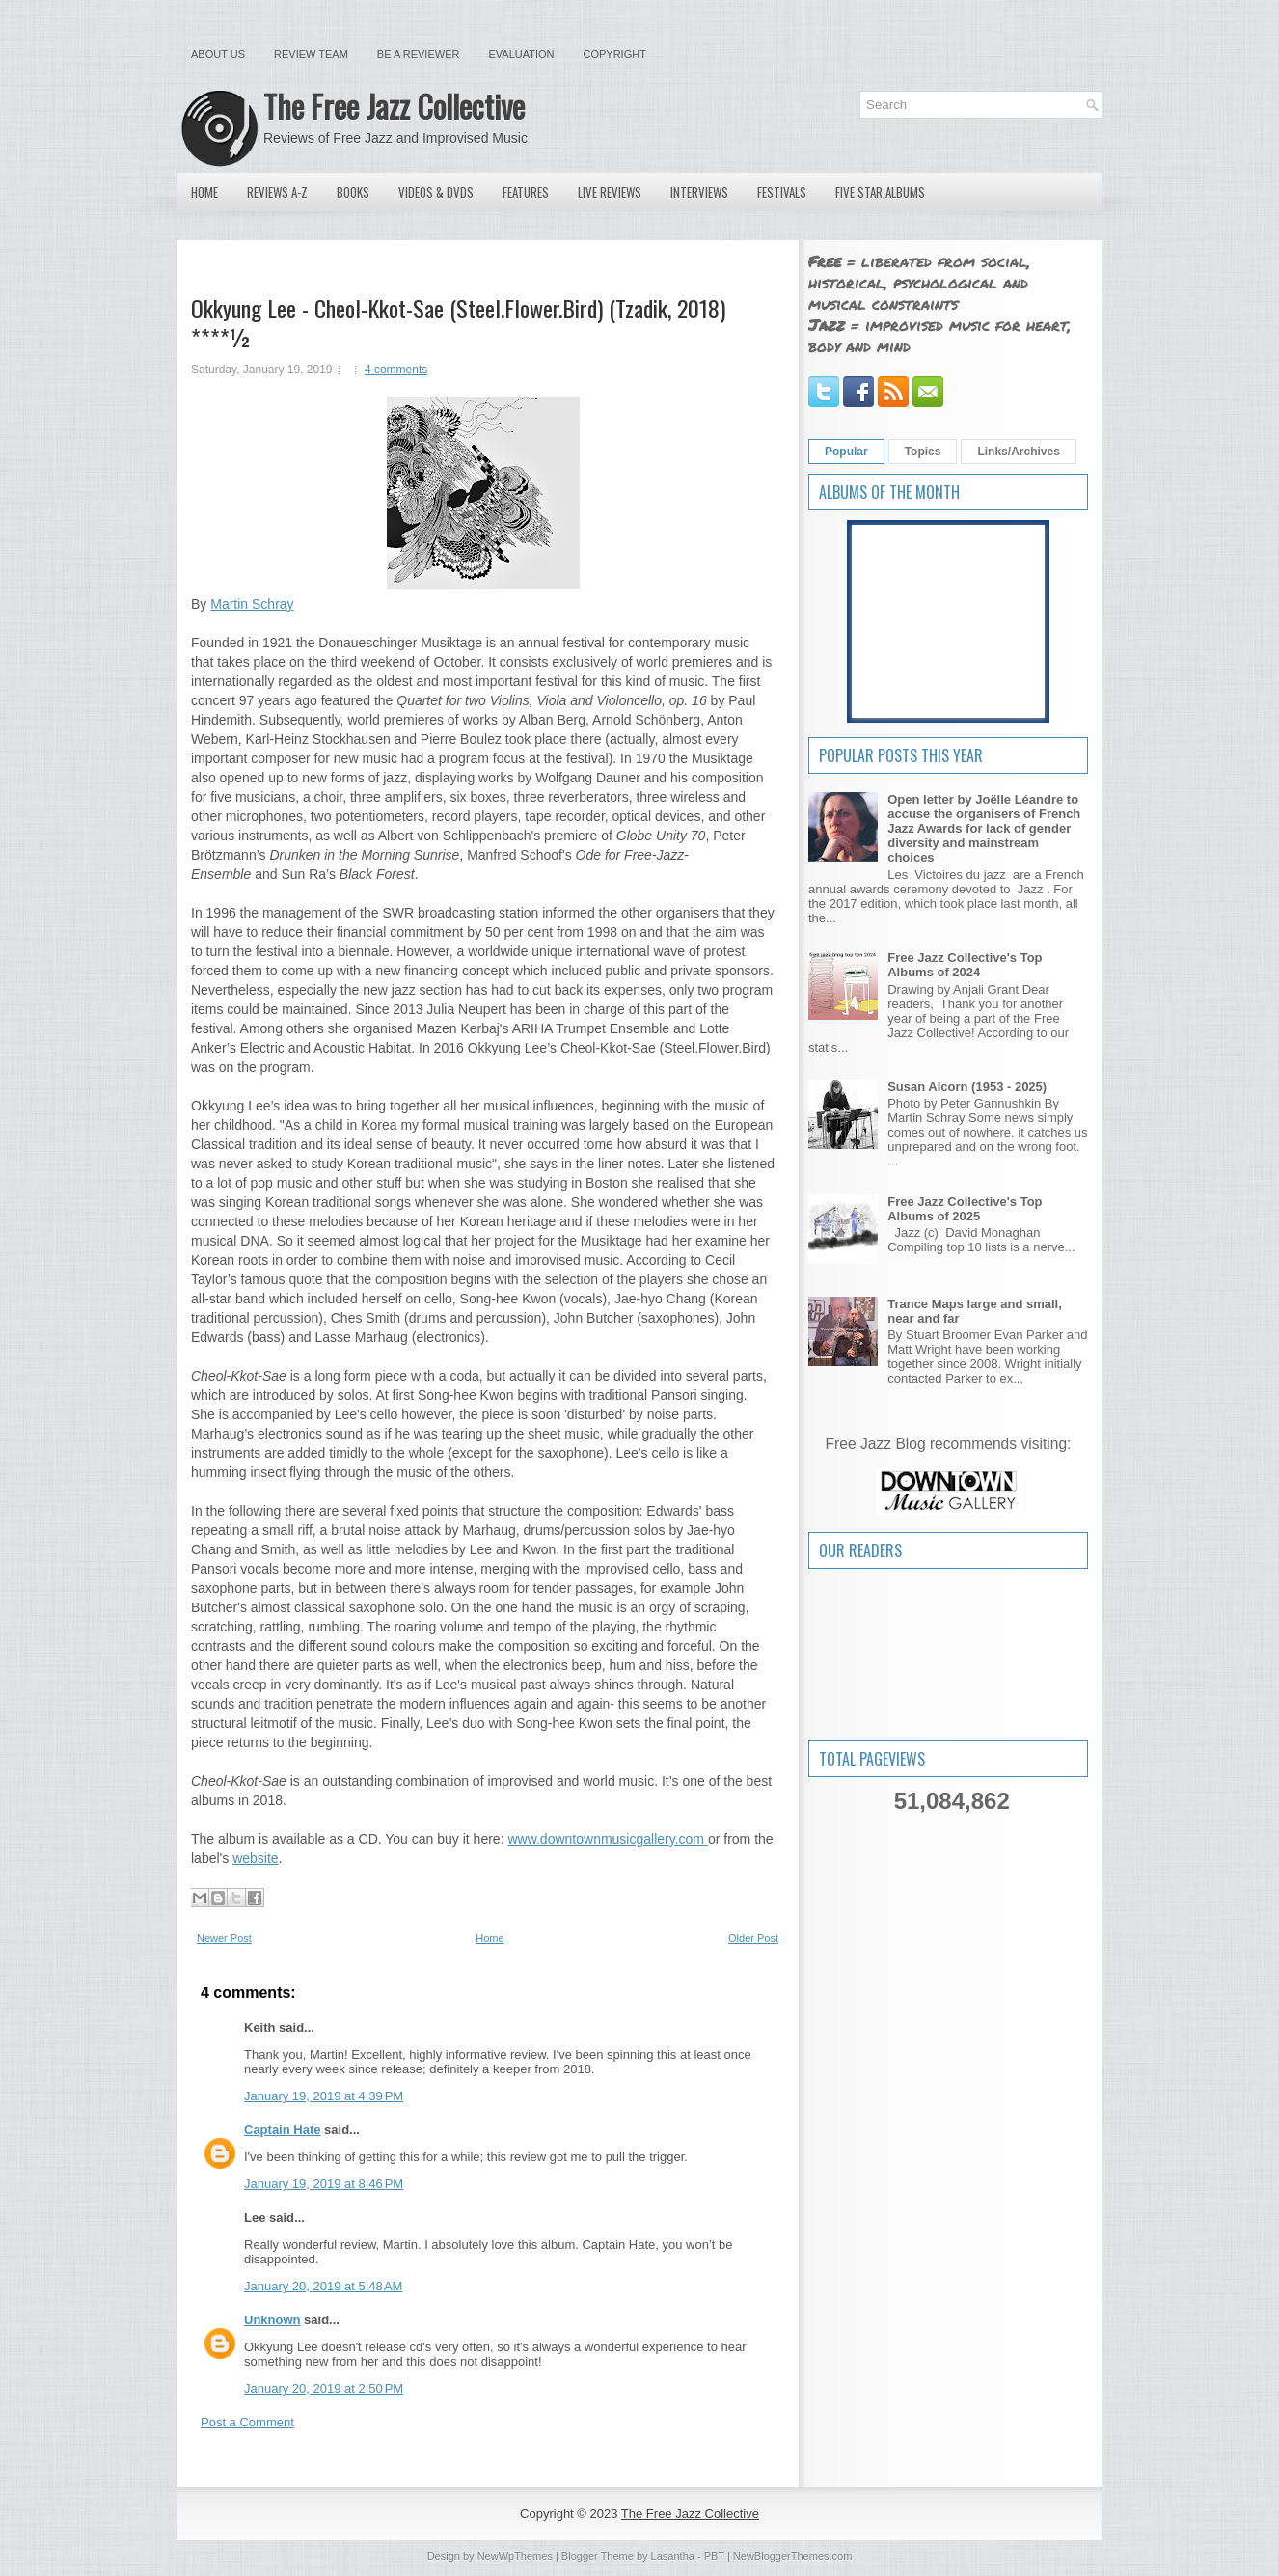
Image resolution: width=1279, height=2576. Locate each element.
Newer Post (224, 1938)
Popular (846, 451)
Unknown (272, 2320)
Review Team (311, 54)
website (255, 1858)
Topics (923, 451)
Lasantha (672, 2556)
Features (526, 192)
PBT (714, 2556)
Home (204, 192)
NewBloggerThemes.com (793, 2556)
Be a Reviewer (418, 54)
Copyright (615, 54)
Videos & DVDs (436, 192)
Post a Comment (247, 2422)
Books (353, 192)
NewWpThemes (515, 2556)
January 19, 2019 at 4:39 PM (323, 2096)
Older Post (753, 1938)
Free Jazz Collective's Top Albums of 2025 (964, 1208)
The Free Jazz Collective (394, 105)
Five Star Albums (880, 192)
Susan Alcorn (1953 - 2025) (967, 1087)
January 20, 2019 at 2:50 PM (323, 2388)
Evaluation (521, 54)
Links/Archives (1018, 451)
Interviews (699, 192)
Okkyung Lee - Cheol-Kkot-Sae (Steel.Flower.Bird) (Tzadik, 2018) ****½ (458, 322)
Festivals (781, 192)
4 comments (396, 369)
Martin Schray (251, 604)
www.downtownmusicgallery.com (607, 1839)
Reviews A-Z (277, 192)
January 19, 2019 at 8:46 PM (323, 2184)
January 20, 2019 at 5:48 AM (323, 2286)
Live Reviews (609, 192)
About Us (218, 54)
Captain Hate (282, 2130)
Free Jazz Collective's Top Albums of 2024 (964, 964)
